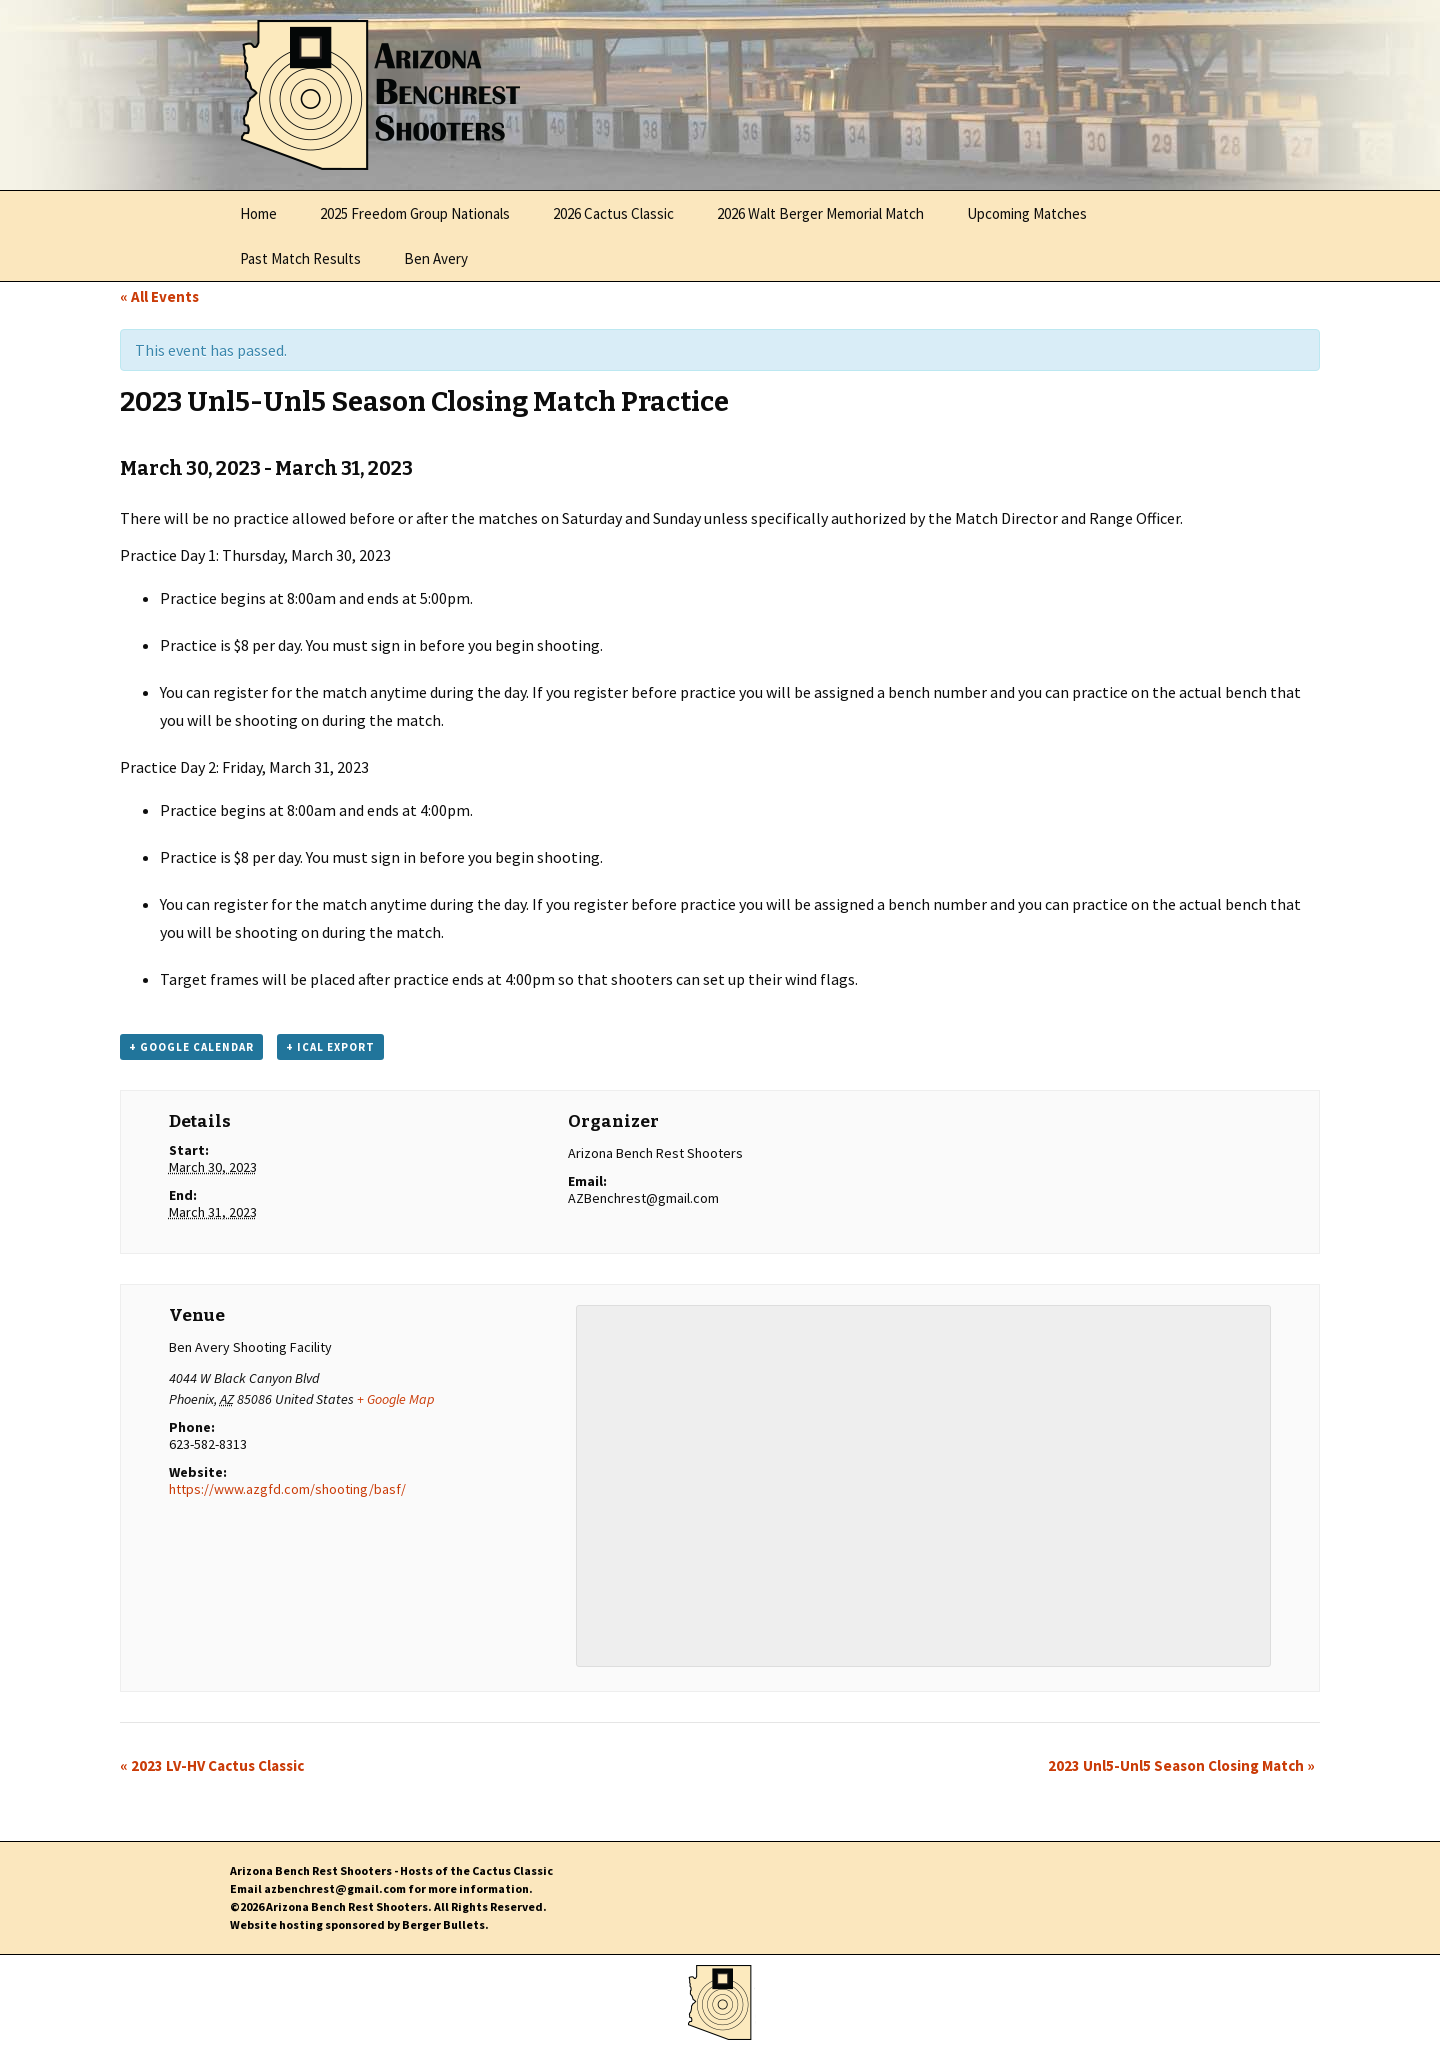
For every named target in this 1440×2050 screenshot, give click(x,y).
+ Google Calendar (191, 1047)
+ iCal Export (330, 1047)
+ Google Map (395, 1399)
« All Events (159, 296)
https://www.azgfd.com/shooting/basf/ (287, 1489)
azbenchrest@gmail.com (335, 1888)
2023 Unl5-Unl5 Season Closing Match (1181, 1765)
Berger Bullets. (445, 1924)
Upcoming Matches (1027, 213)
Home (258, 213)
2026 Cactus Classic (613, 213)
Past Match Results (300, 258)
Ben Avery (436, 258)
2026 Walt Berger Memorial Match (820, 213)
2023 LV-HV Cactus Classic (212, 1765)
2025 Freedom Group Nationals (415, 213)
